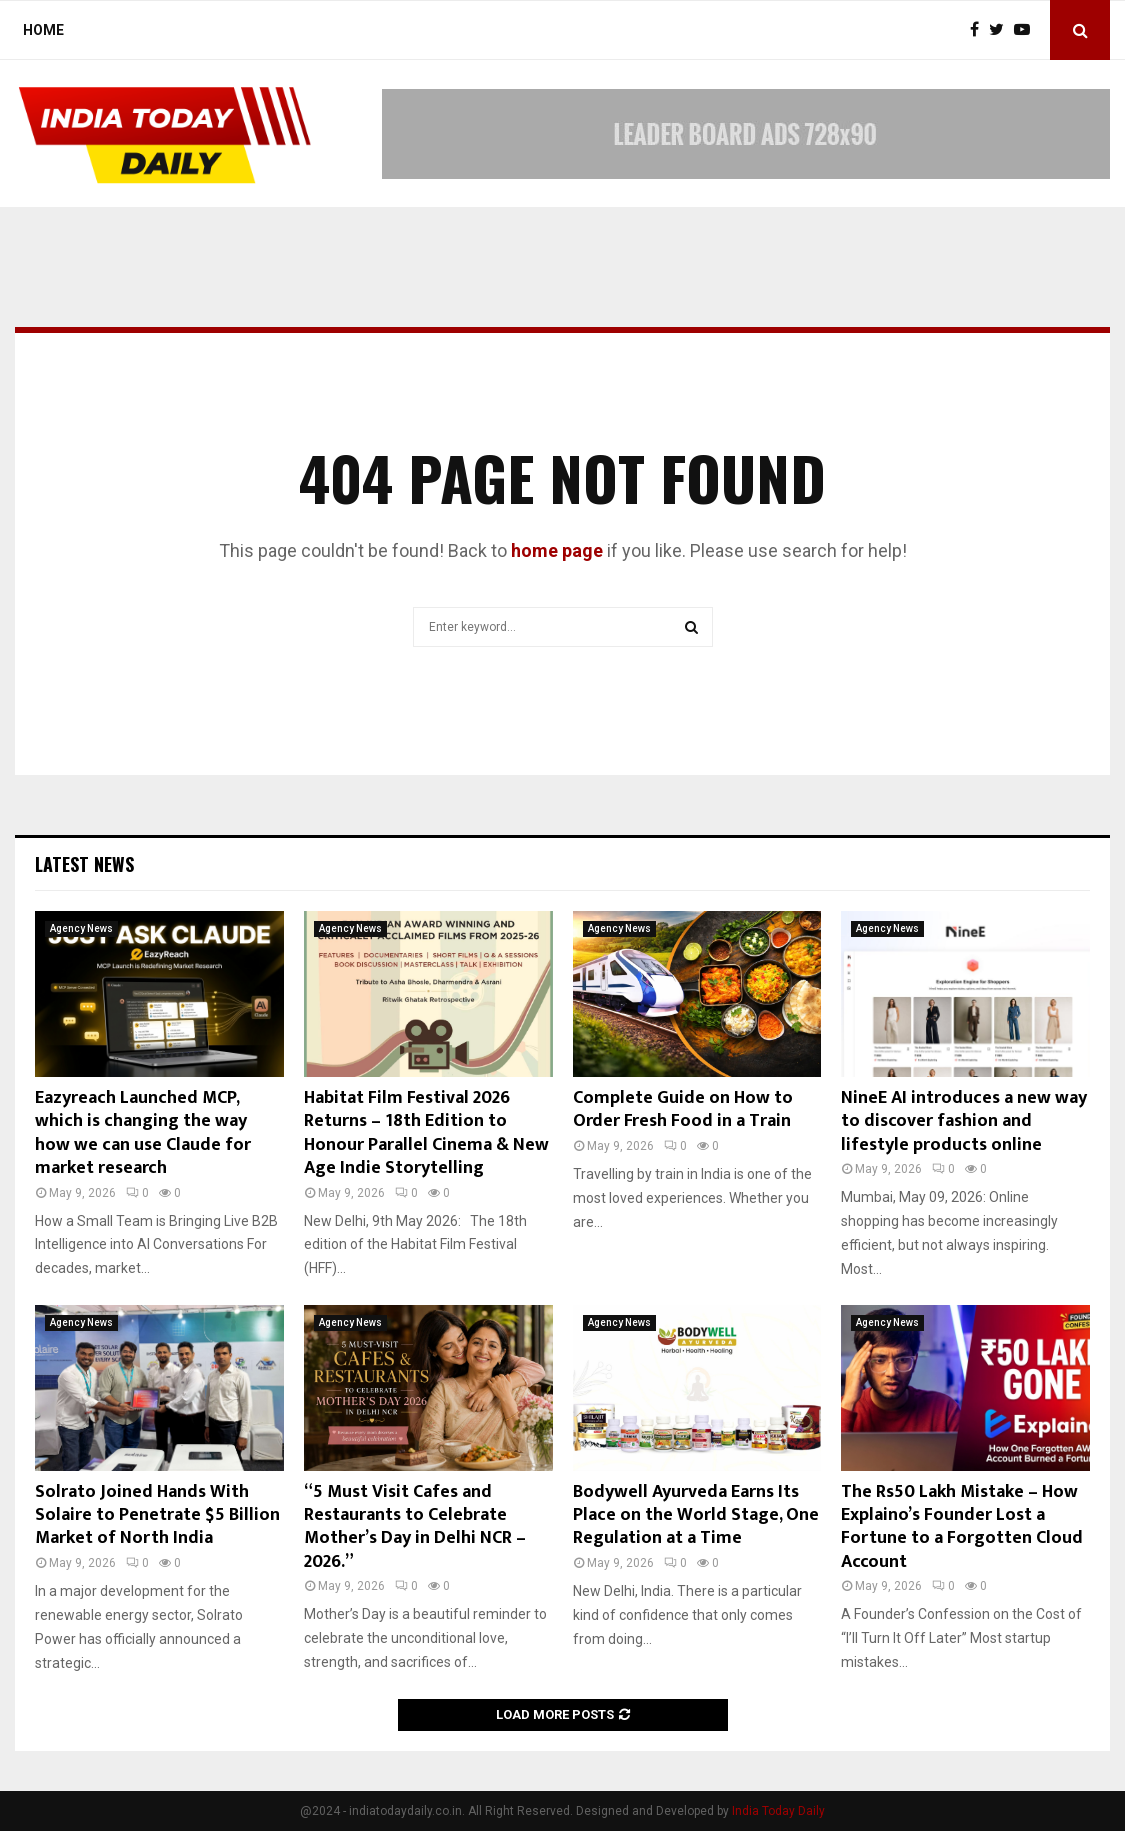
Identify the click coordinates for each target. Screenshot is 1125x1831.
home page (557, 550)
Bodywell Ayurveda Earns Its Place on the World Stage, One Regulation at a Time (696, 1515)
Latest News (84, 864)
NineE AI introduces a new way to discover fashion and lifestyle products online (964, 1121)
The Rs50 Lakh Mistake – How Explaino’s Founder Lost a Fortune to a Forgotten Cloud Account (962, 1527)
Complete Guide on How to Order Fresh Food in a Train (683, 1109)
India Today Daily (778, 1811)
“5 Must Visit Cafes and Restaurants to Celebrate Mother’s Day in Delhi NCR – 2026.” (415, 1527)
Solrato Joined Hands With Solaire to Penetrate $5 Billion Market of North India (157, 1515)
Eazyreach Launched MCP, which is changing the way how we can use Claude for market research (143, 1133)
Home (43, 30)
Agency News (81, 928)
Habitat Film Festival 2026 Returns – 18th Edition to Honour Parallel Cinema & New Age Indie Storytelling (426, 1133)
